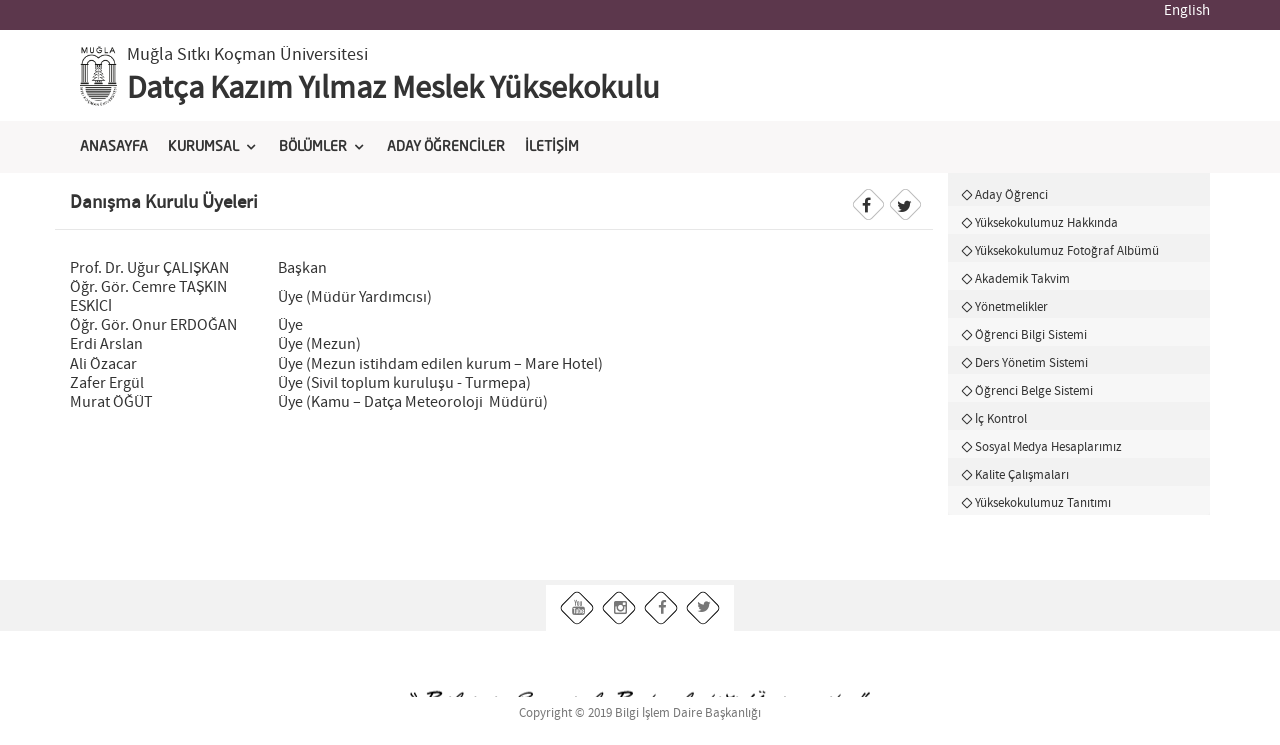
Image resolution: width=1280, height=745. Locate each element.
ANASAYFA (114, 147)
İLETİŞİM (552, 147)
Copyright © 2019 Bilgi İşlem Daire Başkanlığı (640, 713)
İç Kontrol (1001, 419)
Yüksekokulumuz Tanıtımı (1043, 503)
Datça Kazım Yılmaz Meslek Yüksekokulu (393, 89)
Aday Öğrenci (1011, 195)
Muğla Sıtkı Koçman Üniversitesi (247, 55)
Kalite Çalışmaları (1022, 475)
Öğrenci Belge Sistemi (1034, 391)
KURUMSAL (203, 147)
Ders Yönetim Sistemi (1031, 363)
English (1187, 11)
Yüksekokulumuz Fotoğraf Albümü (1067, 251)
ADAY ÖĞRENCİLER (446, 147)
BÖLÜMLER (313, 147)
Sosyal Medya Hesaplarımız (1048, 447)
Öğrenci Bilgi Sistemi (1031, 335)
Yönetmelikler (1011, 307)
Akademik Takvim (1022, 279)
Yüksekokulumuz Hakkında (1046, 223)
